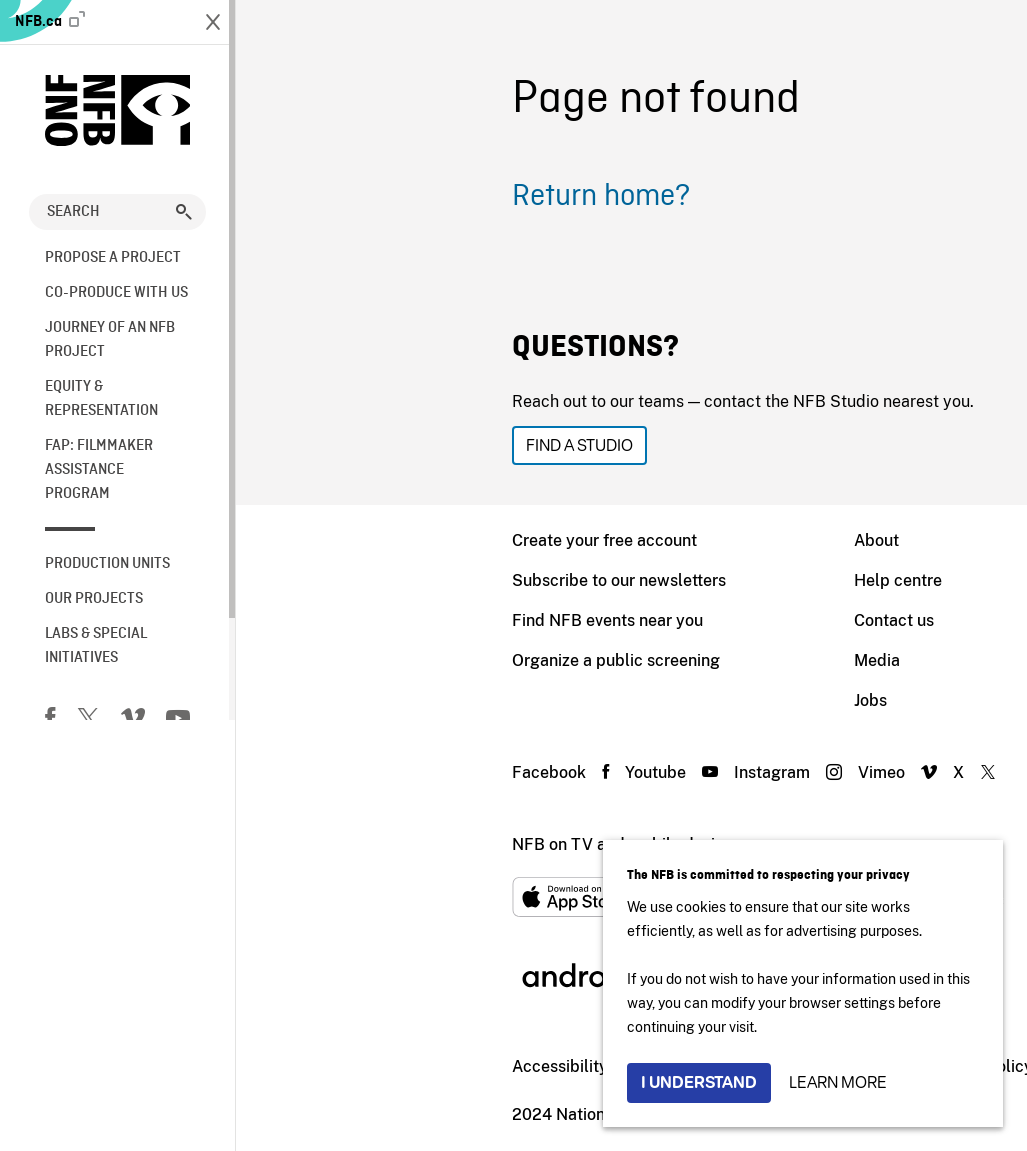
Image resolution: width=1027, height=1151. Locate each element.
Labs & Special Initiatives (96, 646)
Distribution (877, 580)
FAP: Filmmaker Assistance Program (99, 470)
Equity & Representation (101, 399)
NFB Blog (870, 700)
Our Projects (94, 599)
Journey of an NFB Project (110, 340)
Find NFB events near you (371, 620)
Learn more (838, 1082)
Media (641, 660)
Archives (866, 660)
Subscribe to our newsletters (383, 580)
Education (871, 620)
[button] (184, 212)
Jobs (634, 700)
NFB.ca (50, 20)
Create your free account (368, 540)
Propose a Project (113, 258)
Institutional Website (472, 1066)
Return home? (365, 197)
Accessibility (324, 1066)
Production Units (107, 564)
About (640, 540)
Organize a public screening (380, 660)
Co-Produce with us (116, 293)
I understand (699, 1082)
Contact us (658, 620)
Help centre (662, 580)
